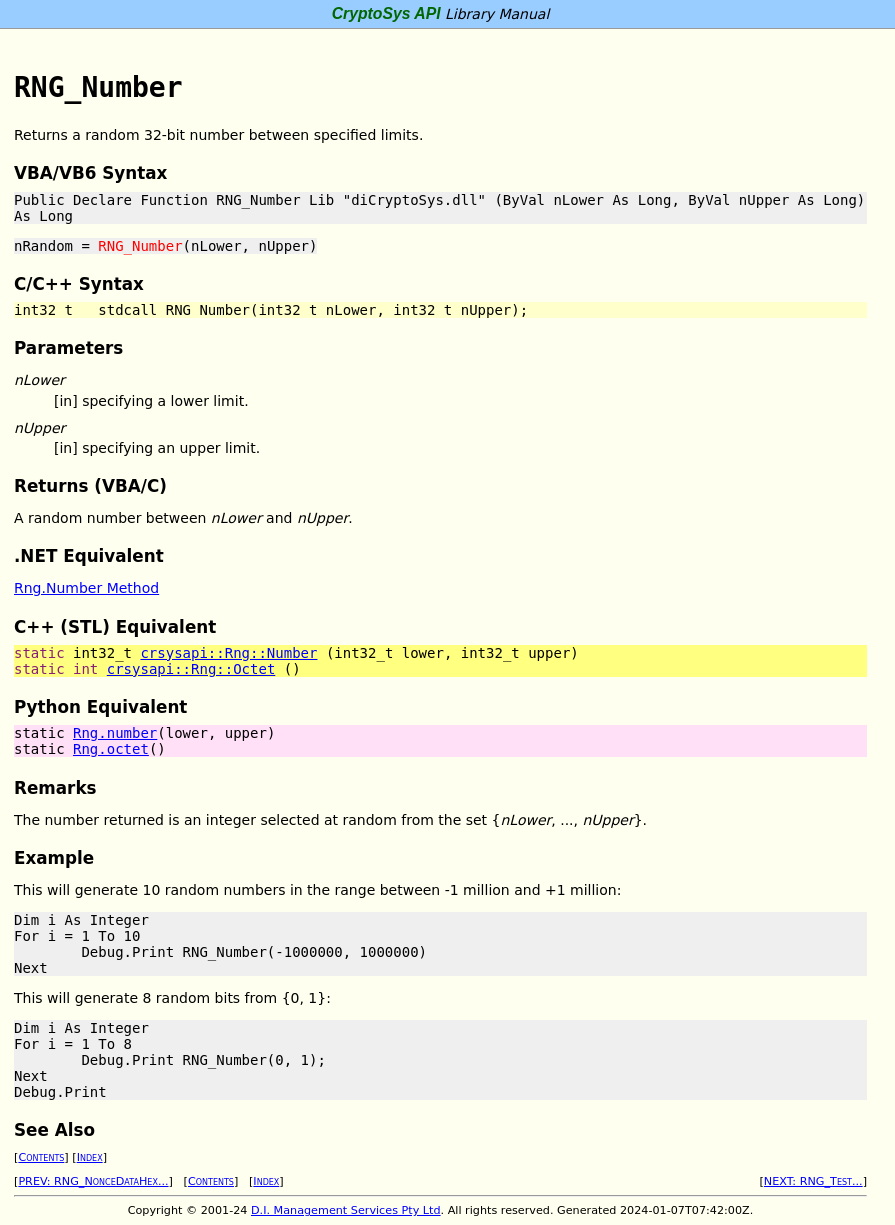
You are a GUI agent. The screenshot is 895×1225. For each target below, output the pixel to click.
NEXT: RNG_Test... (813, 1181)
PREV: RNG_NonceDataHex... (93, 1181)
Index (90, 1157)
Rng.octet (111, 749)
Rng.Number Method (86, 588)
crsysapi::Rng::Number (228, 653)
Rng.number (115, 733)
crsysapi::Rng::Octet (191, 669)
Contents (41, 1157)
